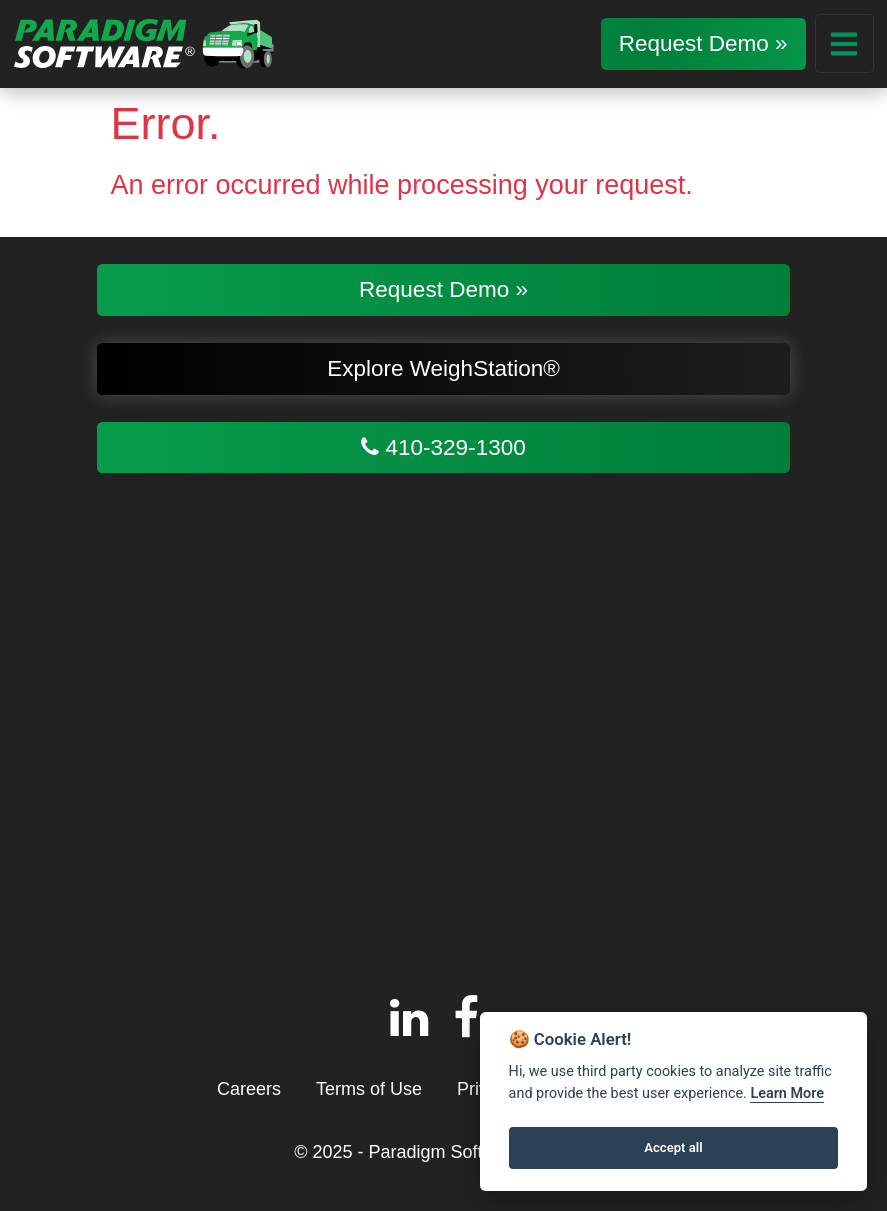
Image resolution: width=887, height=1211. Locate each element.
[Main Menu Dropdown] (844, 43)
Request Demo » (703, 43)
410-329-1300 (443, 447)
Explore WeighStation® (443, 368)
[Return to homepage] (144, 43)
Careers (249, 1089)
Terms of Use (369, 1089)
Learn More (787, 1093)
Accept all (673, 1147)
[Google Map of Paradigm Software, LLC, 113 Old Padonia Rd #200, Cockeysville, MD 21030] (443, 725)
